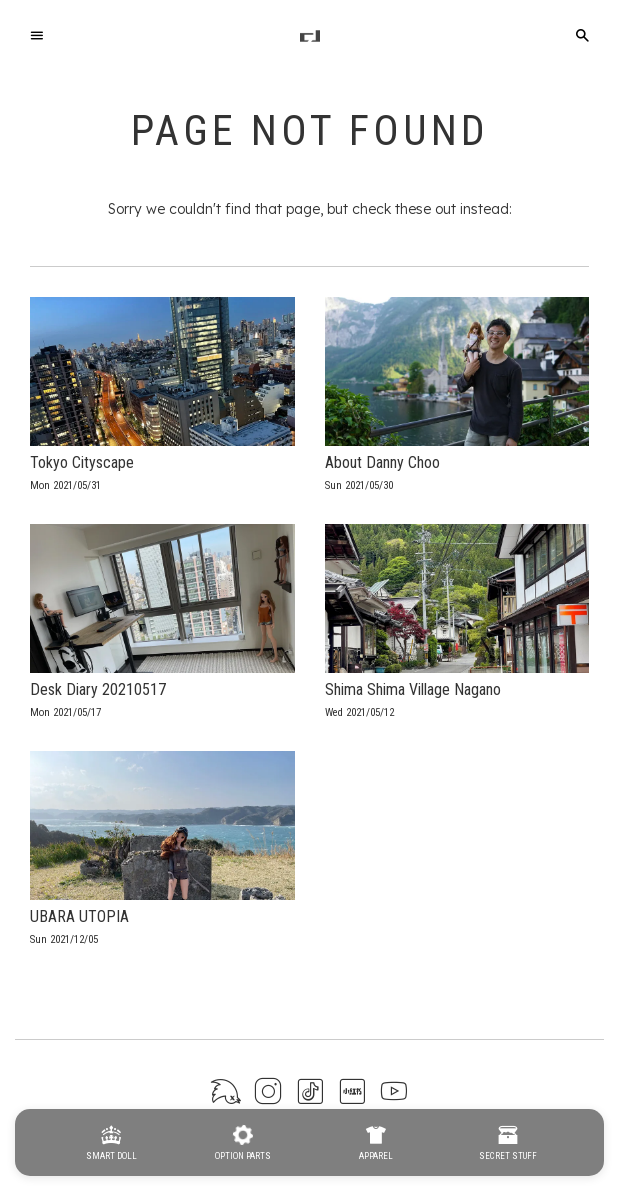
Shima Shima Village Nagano (413, 689)
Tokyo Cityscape (82, 462)
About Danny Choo (382, 462)
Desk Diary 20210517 (98, 689)
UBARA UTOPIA (79, 916)
